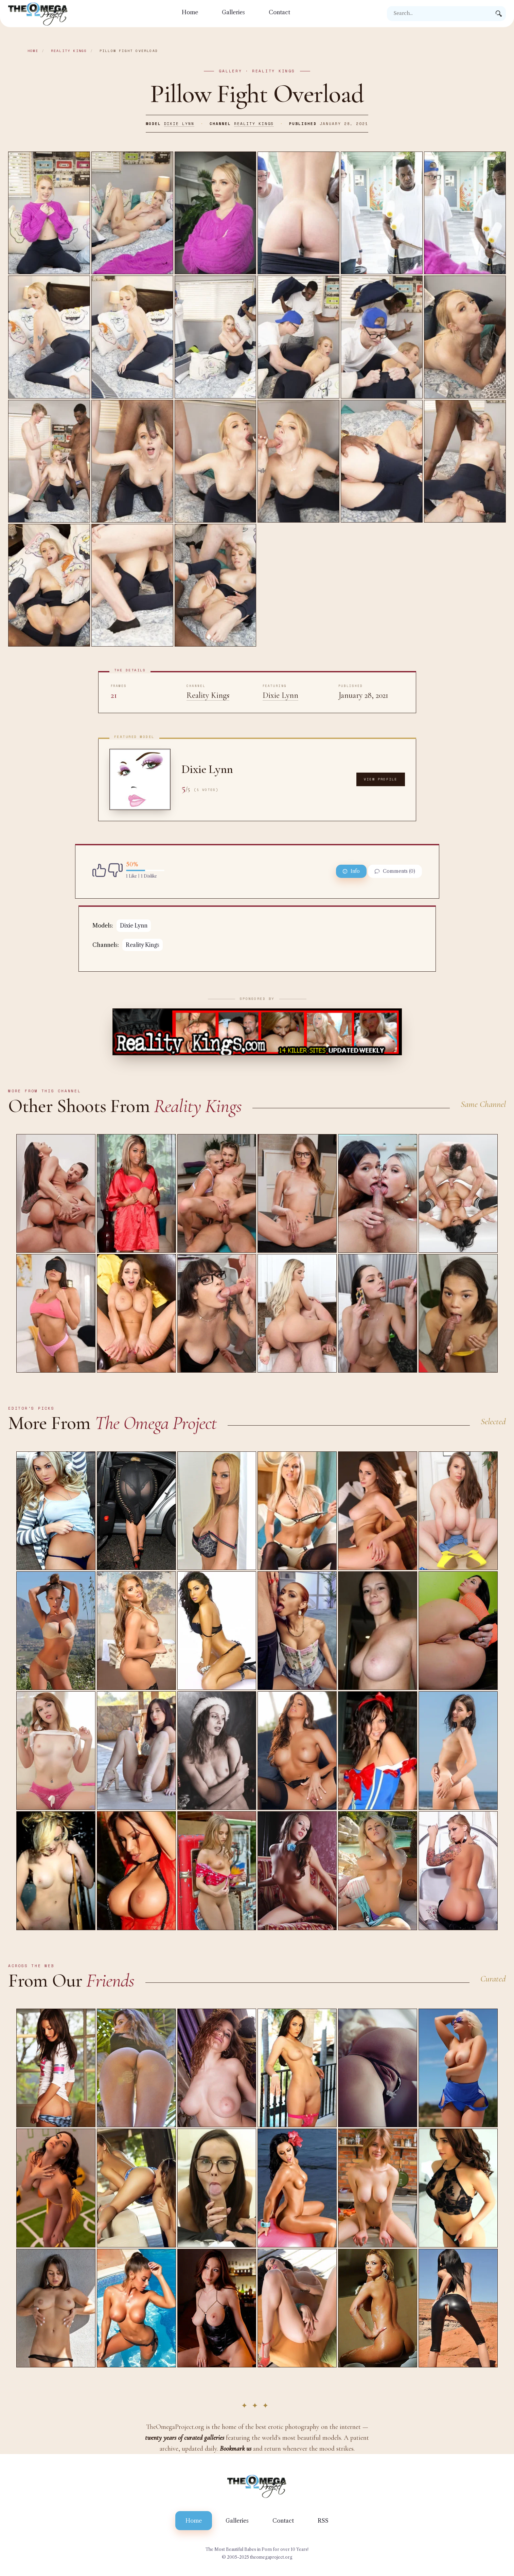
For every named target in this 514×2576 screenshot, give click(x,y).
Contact (279, 12)
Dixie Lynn (179, 123)
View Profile (380, 779)
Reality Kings (69, 50)
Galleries (233, 12)
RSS (323, 2520)
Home (190, 12)
